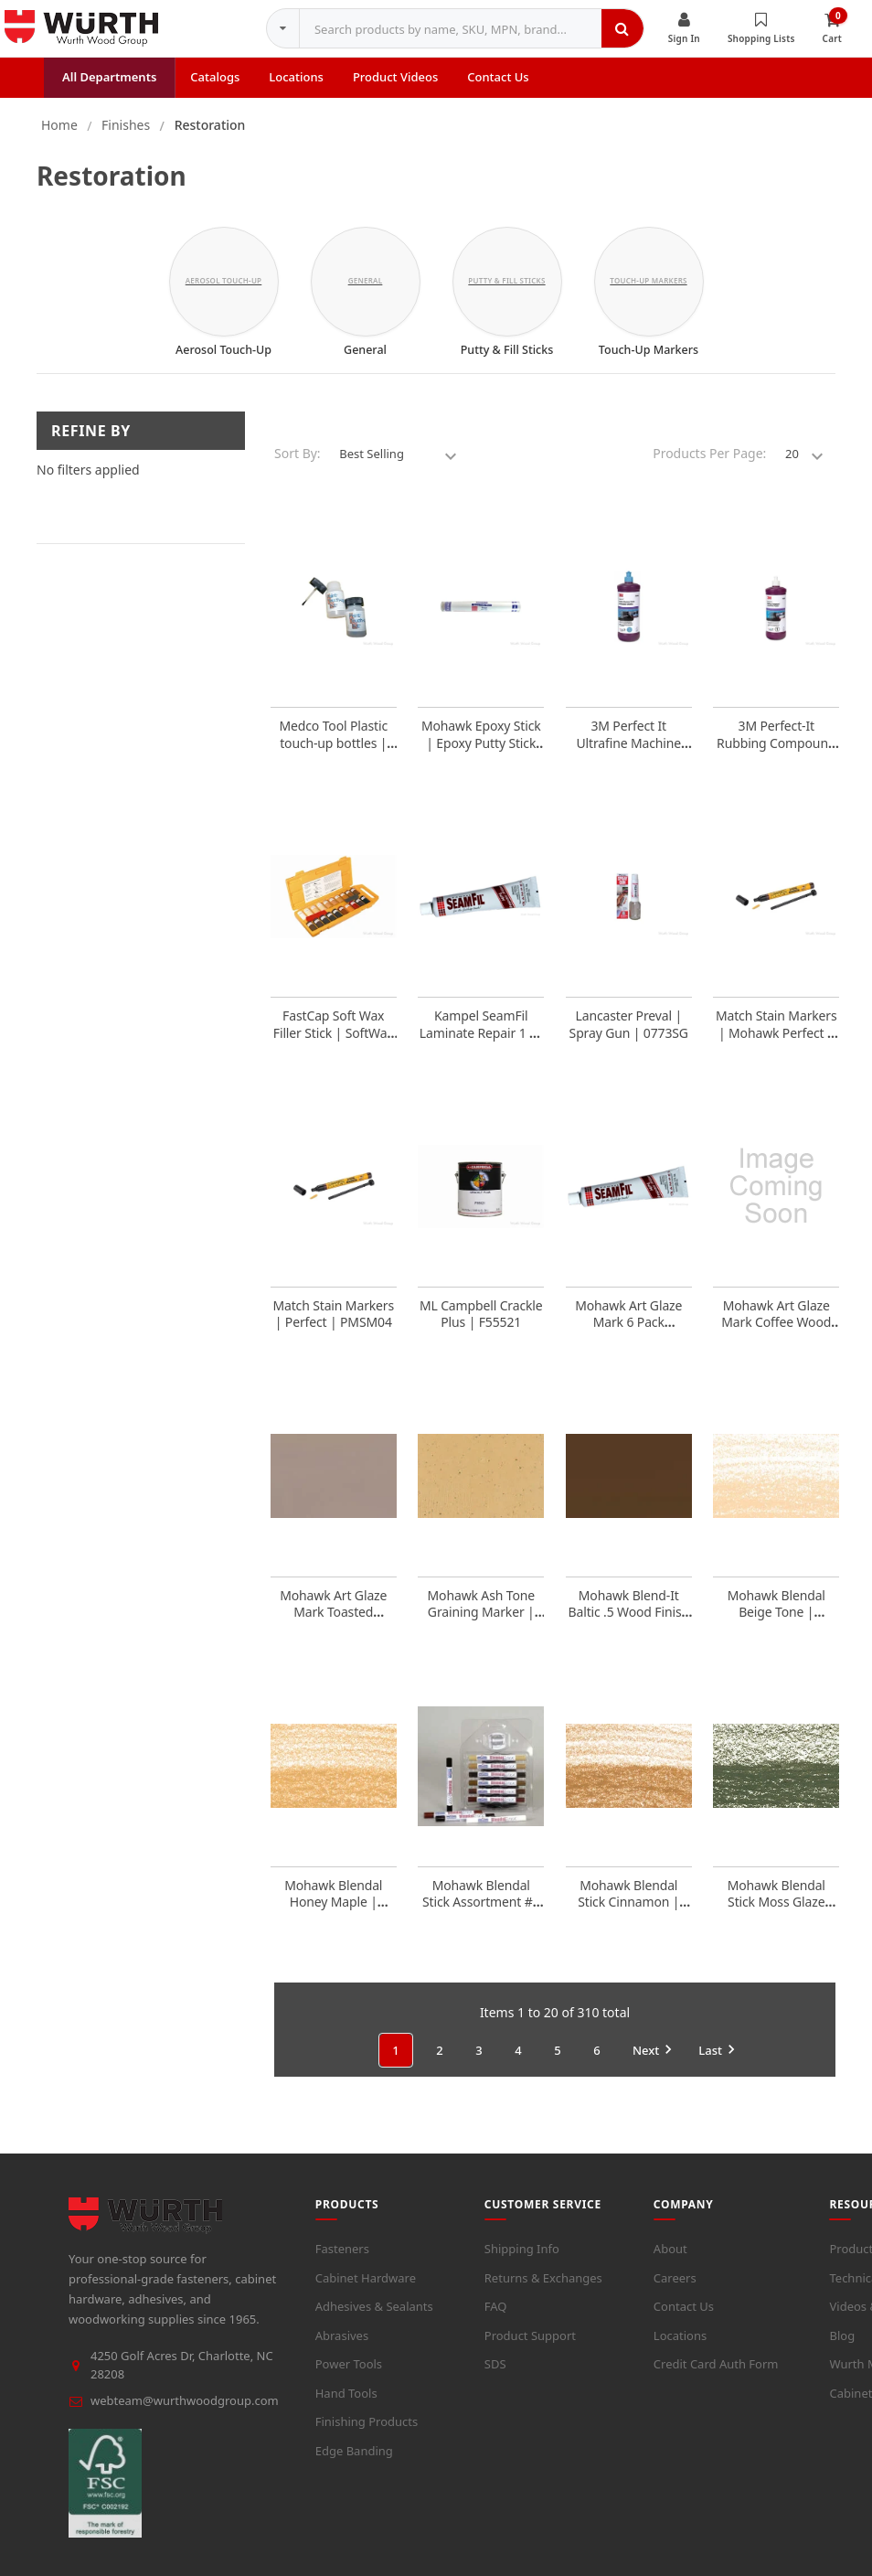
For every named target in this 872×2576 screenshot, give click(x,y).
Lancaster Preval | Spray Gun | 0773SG (628, 1036)
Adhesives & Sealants (374, 2319)
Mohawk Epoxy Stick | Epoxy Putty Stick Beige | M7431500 (481, 755)
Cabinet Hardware (365, 2290)
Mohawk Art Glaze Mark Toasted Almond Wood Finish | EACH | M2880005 (333, 1633)
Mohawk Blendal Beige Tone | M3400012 (776, 1624)
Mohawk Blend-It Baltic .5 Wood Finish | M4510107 (629, 1624)
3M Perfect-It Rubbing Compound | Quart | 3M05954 (776, 755)
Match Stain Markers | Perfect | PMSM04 (333, 1326)
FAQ (495, 2319)
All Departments (109, 89)
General (365, 362)
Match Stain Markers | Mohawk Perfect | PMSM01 (776, 1045)
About (670, 2261)
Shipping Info (521, 2261)
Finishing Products (367, 2434)
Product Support (530, 2348)
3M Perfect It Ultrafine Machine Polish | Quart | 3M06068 (628, 763)
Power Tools (348, 2376)
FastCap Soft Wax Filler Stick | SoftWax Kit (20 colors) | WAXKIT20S (333, 1053)
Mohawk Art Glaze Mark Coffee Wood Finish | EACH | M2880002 (776, 1343)
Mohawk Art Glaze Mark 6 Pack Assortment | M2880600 (628, 1343)
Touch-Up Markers (648, 362)
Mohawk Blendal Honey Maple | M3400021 (333, 1914)
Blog (842, 2348)
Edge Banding (354, 2463)
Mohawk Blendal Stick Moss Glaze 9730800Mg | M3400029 (776, 1923)
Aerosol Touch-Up (223, 362)
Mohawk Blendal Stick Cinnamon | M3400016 (628, 1914)
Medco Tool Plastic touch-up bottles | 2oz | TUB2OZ (333, 755)
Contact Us (684, 2319)
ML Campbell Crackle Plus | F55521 (481, 1326)
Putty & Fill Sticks (507, 362)
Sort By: (297, 466)
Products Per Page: (709, 466)
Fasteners (342, 2261)
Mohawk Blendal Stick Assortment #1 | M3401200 (481, 1914)
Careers (675, 2290)
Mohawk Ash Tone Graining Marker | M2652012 (481, 1624)
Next (655, 2062)
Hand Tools (346, 2406)
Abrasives (341, 2348)
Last (719, 2062)
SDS (495, 2376)
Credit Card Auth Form (716, 2376)
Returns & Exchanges (543, 2290)
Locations (680, 2348)
